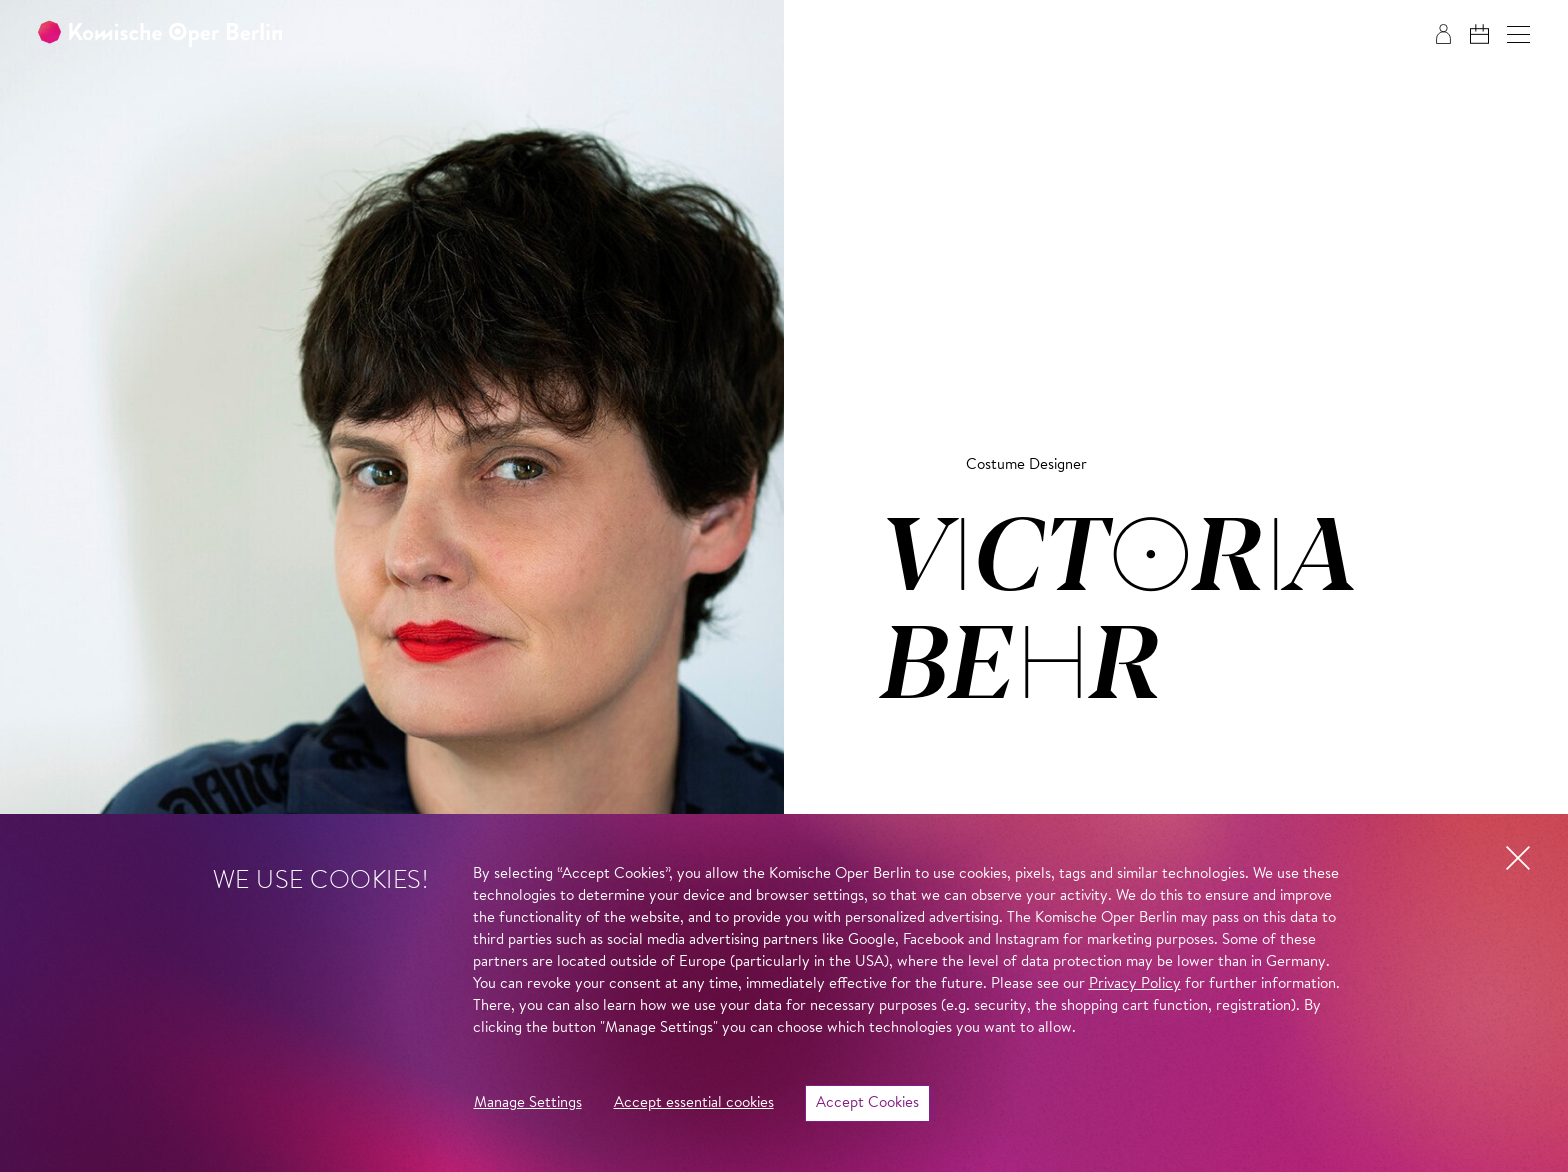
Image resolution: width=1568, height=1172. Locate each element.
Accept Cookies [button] (867, 1103)
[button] (1518, 34)
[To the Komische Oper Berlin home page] (160, 34)
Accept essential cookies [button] (694, 1103)
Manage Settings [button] (528, 1103)
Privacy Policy (1135, 984)
